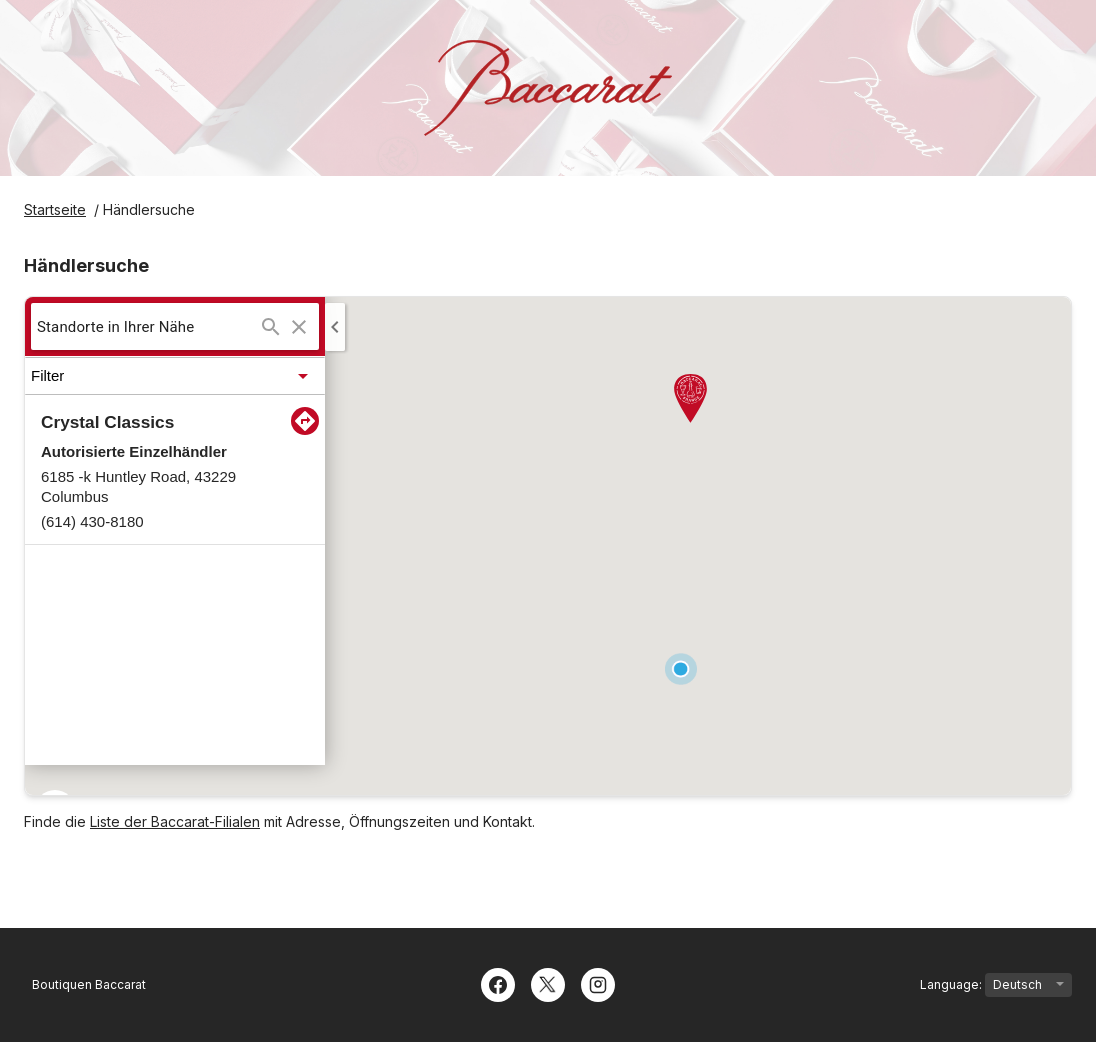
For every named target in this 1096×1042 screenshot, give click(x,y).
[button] (175, 376)
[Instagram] (598, 983)
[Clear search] (299, 327)
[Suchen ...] (271, 327)
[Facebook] (498, 983)
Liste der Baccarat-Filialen (175, 821)
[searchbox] (147, 326)
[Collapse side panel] (335, 327)
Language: (996, 985)
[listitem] (175, 470)
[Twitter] (548, 983)
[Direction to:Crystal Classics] (305, 421)
